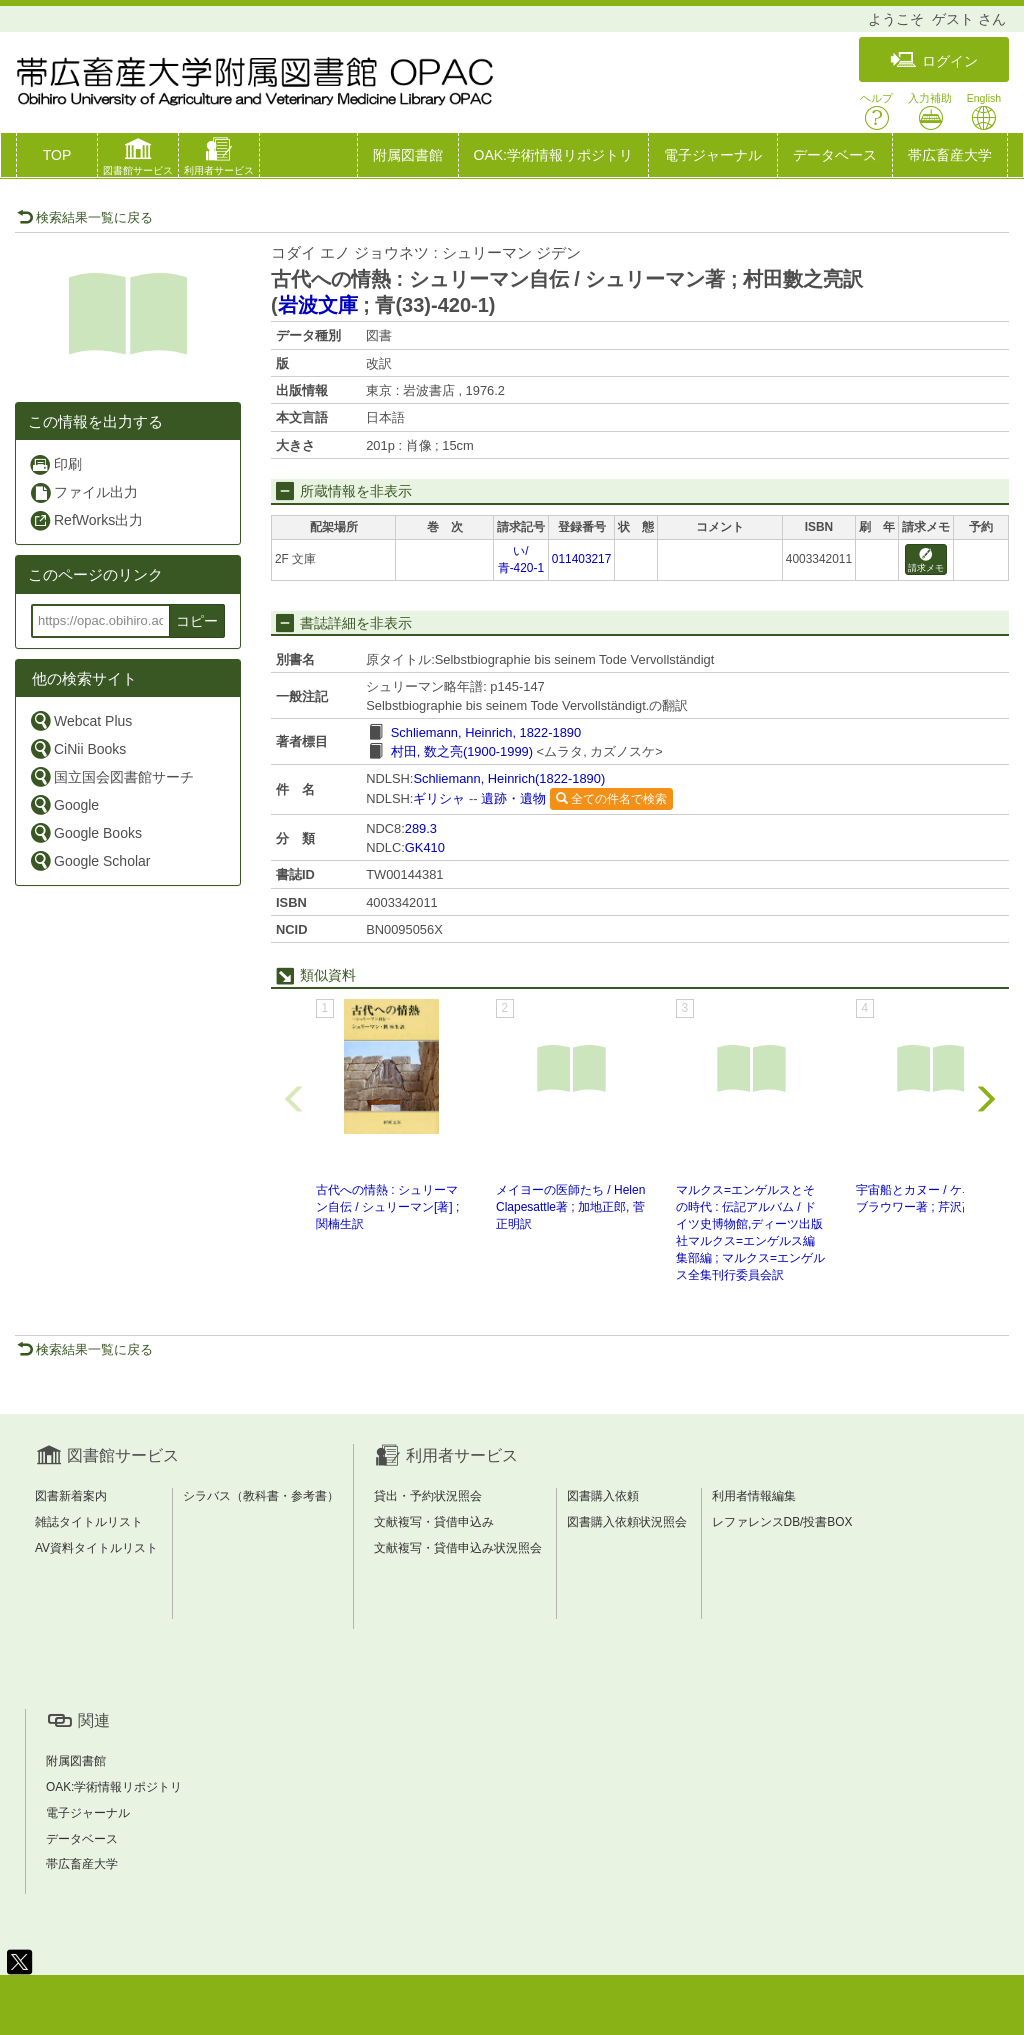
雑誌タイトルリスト (89, 1522)
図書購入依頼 (603, 1496)
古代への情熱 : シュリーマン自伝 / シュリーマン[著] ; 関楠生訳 (387, 1207)
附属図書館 (408, 155)
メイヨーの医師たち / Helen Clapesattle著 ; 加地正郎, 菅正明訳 (570, 1207)
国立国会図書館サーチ (111, 776)
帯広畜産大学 (950, 155)
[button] (138, 159)
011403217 (582, 559)
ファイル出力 (83, 492)
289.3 (421, 828)
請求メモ (926, 560)
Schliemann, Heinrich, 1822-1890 (486, 732)
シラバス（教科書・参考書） (261, 1496)
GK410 (425, 847)
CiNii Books (77, 748)
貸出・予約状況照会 (428, 1496)
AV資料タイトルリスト (96, 1548)
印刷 (55, 464)
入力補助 (930, 111)
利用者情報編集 (754, 1496)
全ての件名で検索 (611, 799)
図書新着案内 (71, 1496)
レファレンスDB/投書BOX (782, 1522)
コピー (197, 621)
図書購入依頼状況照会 (627, 1522)
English (984, 111)
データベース (835, 155)
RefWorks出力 (86, 520)
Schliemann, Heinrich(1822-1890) (509, 778)
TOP (57, 155)
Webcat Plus (80, 720)
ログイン (934, 60)
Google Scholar (90, 860)
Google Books (85, 832)
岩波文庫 (318, 305)
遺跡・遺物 (513, 798)
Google (64, 804)
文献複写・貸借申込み (434, 1522)
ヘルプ (876, 111)
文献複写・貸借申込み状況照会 (458, 1548)
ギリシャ (439, 798)
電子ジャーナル (713, 155)
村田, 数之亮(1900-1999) (462, 751)
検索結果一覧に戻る (85, 217)
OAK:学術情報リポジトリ (553, 155)
